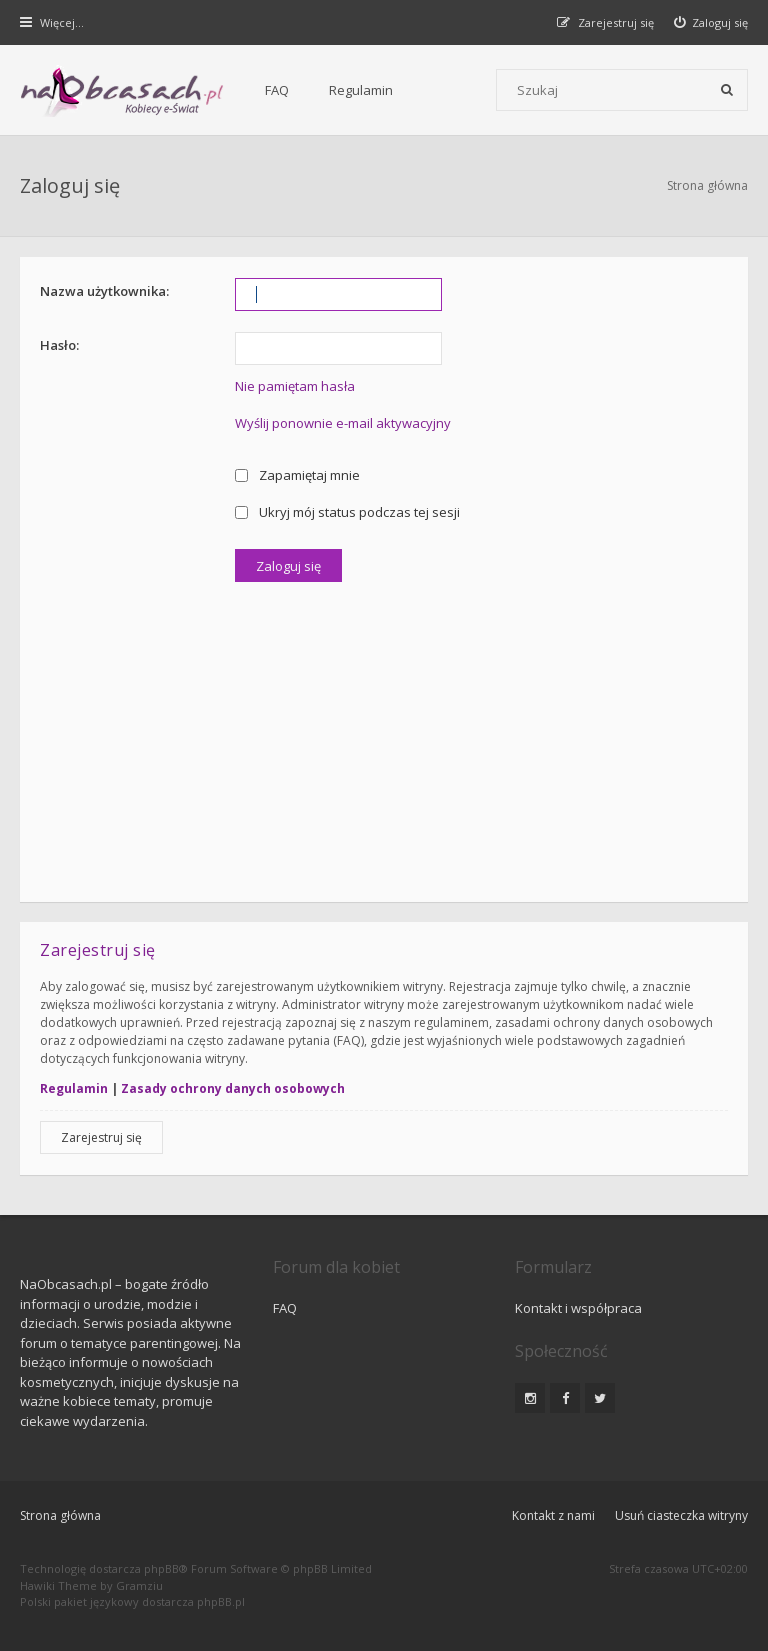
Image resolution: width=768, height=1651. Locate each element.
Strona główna (707, 185)
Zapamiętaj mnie (297, 475)
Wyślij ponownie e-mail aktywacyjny (343, 423)
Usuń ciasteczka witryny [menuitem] (681, 1515)
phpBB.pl (221, 1601)
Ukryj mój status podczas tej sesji (347, 512)
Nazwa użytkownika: (104, 291)
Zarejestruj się (101, 1137)
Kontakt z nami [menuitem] (553, 1515)
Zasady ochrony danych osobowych (233, 1088)
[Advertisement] (384, 732)
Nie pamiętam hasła (295, 386)
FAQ (277, 90)
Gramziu (139, 1585)
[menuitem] (711, 22)
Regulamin (361, 90)
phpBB (161, 1568)
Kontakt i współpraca (578, 1308)
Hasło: (59, 345)
